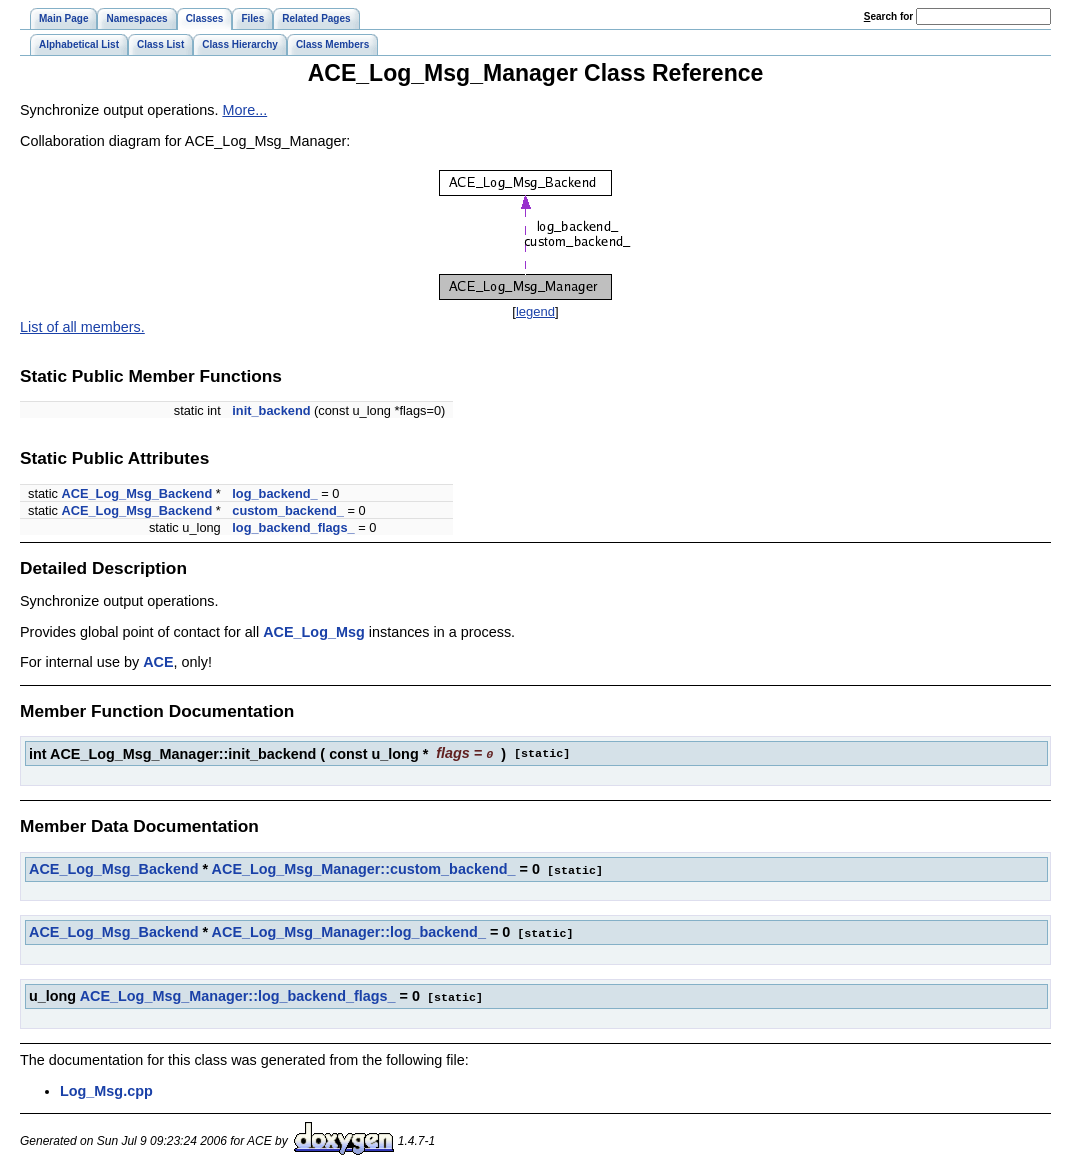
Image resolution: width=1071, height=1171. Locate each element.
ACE (158, 662)
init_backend (271, 410)
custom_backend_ (288, 510)
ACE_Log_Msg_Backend (136, 493)
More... (244, 110)
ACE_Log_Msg (314, 632)
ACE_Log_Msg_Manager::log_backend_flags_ (238, 993)
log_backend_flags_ (293, 527)
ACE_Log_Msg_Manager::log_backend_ (349, 930)
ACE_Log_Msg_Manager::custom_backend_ (364, 868)
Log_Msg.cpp (106, 1087)
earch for (888, 16)
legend (535, 311)
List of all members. (82, 327)
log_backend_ (274, 493)
